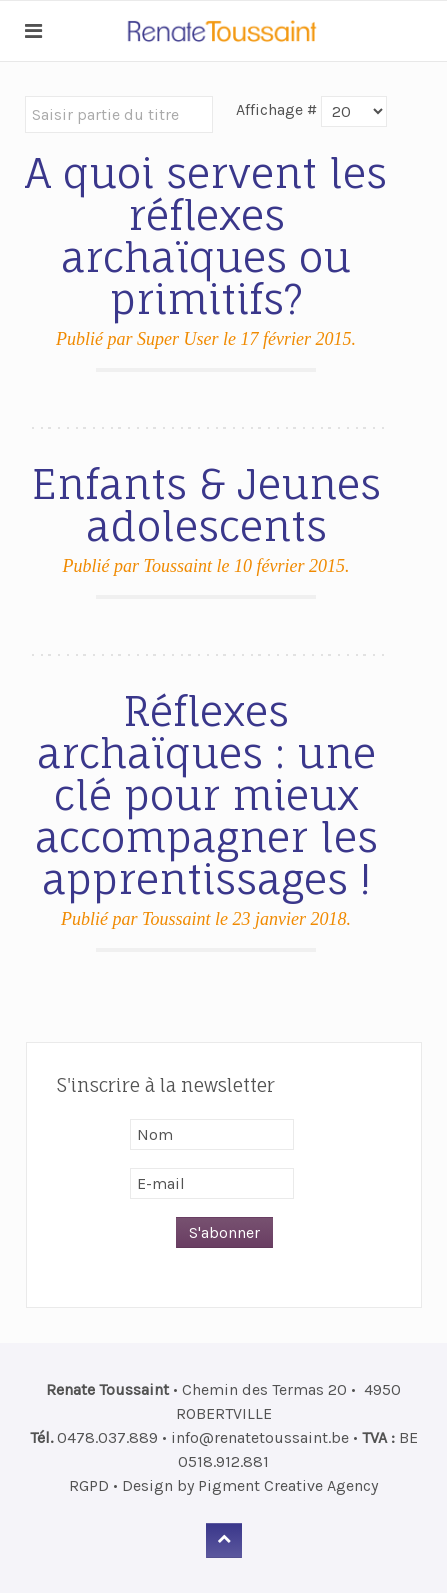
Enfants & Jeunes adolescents (206, 505)
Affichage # (276, 109)
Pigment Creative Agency (288, 1485)
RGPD (89, 1485)
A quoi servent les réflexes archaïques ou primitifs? (206, 236)
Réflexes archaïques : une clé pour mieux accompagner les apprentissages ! (206, 795)
